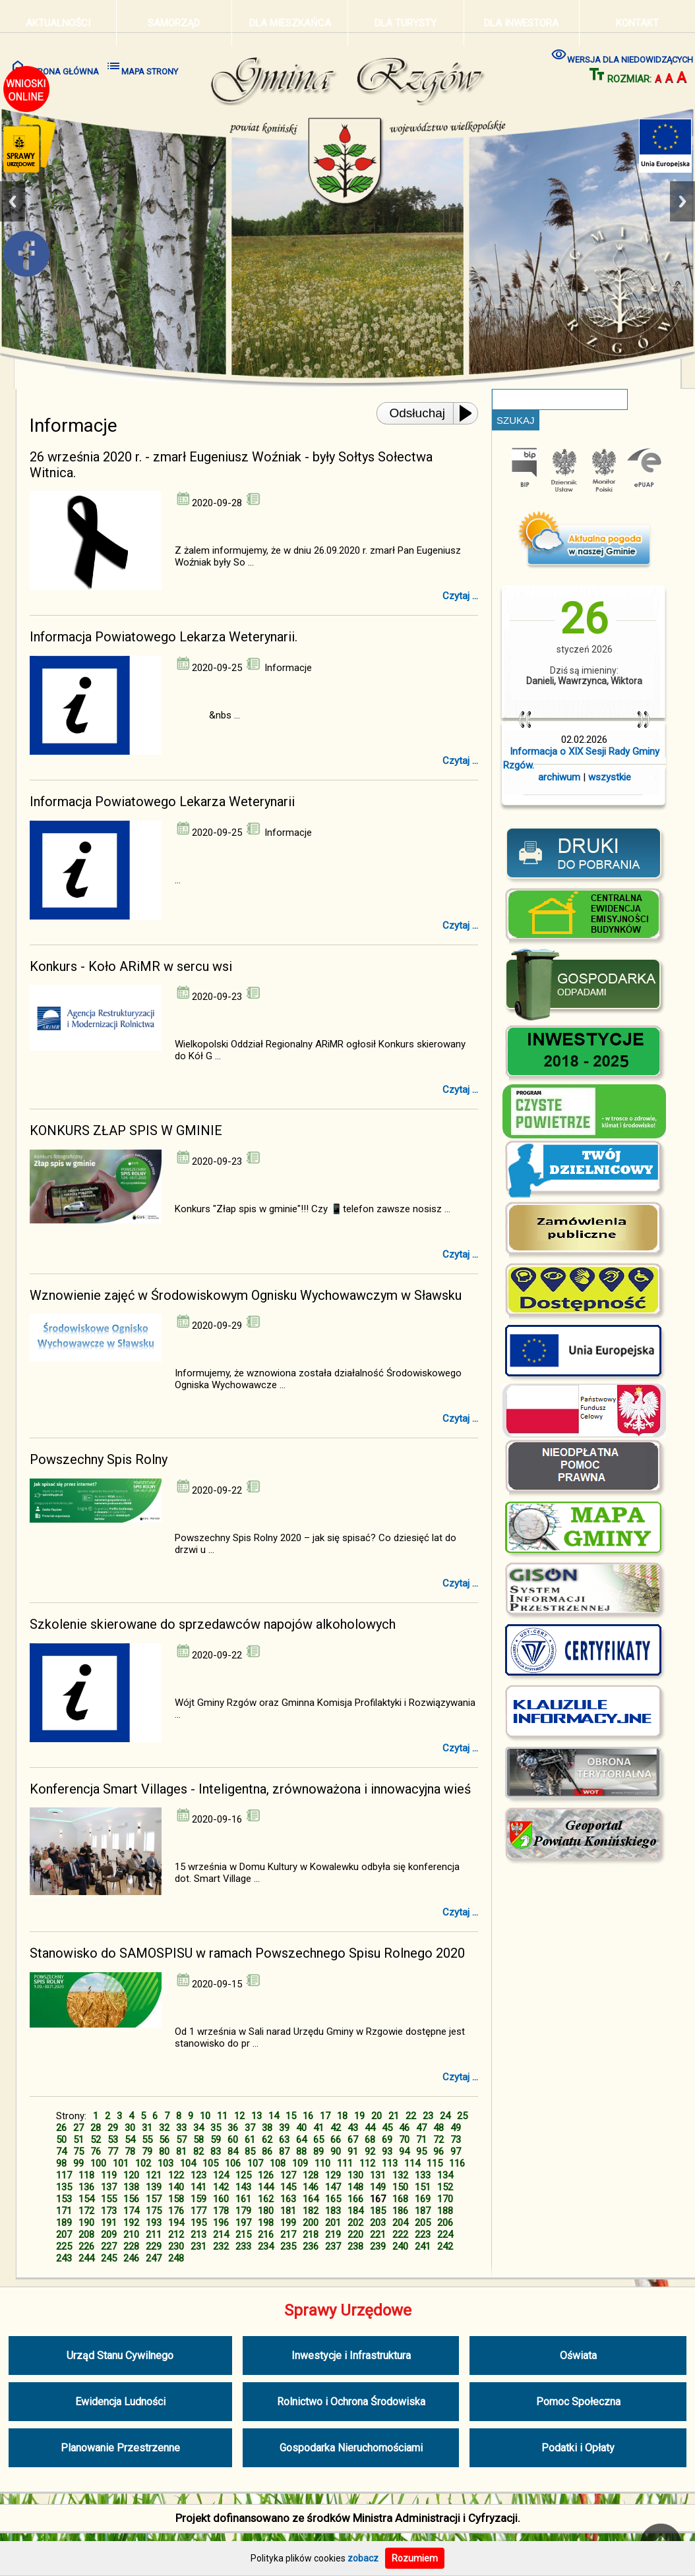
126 (266, 2175)
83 (215, 2151)
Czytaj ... (460, 596)
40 (301, 2128)
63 (284, 2140)
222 (400, 2234)
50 (61, 2140)
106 (233, 2163)
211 (154, 2234)
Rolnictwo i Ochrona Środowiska (351, 2401)
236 (310, 2246)
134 (445, 2175)
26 (61, 2128)
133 (423, 2175)
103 (165, 2163)
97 (455, 2151)
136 (86, 2187)
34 (198, 2128)
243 (64, 2258)
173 (109, 2211)
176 (176, 2211)
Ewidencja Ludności (120, 2401)
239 (378, 2246)
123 (198, 2175)
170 (445, 2199)
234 (266, 2246)
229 (154, 2246)
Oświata (578, 2355)
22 (411, 2116)
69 (387, 2140)
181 (288, 2211)
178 (221, 2211)
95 (421, 2151)
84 (232, 2151)
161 (243, 2199)
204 (400, 2223)
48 (438, 2128)
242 (445, 2246)
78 (130, 2151)
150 (400, 2187)
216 (266, 2234)
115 (434, 2163)
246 (131, 2258)
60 (232, 2140)
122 (176, 2175)
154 (86, 2199)
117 (64, 2175)
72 (438, 2140)
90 (335, 2151)
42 (335, 2128)
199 (288, 2223)
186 (400, 2211)
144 (266, 2187)
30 (130, 2128)
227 (109, 2246)
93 (387, 2151)
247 (154, 2258)
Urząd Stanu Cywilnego (120, 2355)
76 (95, 2151)
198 (266, 2223)
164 (310, 2199)
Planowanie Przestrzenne (120, 2448)
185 (378, 2211)
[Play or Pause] (469, 413)
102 (143, 2163)
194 (176, 2223)
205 (423, 2223)
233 (243, 2246)
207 (64, 2234)
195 (198, 2223)
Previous (12, 201)
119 (109, 2175)
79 (147, 2151)
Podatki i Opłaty (578, 2448)
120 (131, 2175)
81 (181, 2151)
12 (239, 2116)
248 (176, 2258)
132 (400, 2175)
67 (353, 2140)
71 (421, 2140)
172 (86, 2211)
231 (198, 2246)
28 (95, 2128)
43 (353, 2128)
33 (181, 2128)
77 (112, 2151)
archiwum (559, 777)
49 (455, 2128)
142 (221, 2187)
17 (325, 2116)
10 (205, 2116)
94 (404, 2151)
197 (243, 2223)
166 (355, 2199)
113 (390, 2163)
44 (370, 2128)
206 (445, 2223)
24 (445, 2116)
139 (154, 2187)
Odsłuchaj (418, 413)
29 (112, 2128)
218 (310, 2234)
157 (154, 2199)
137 (109, 2187)
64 (301, 2140)
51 (78, 2140)
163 (288, 2199)
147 (333, 2187)
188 (445, 2211)
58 (198, 2140)
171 (64, 2211)
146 (310, 2187)
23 (428, 2116)
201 (333, 2223)
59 (215, 2140)
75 (78, 2151)
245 (109, 2258)
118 (86, 2175)
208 (86, 2234)
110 (322, 2163)
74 (61, 2151)
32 (164, 2128)
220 (355, 2234)
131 (378, 2175)
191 (109, 2223)
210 (131, 2234)
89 (318, 2151)
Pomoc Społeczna (578, 2401)
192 (131, 2223)
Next (682, 201)
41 (318, 2128)
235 (288, 2246)
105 (210, 2163)
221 (378, 2234)
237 (333, 2246)
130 (355, 2175)
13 (256, 2116)
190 (86, 2223)
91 (353, 2151)
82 (198, 2151)
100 (98, 2163)
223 (423, 2234)
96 (438, 2151)
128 (310, 2175)
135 (64, 2187)
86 (267, 2151)
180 (266, 2211)
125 (243, 2175)
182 (310, 2211)
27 (78, 2128)
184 (355, 2211)
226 (86, 2246)
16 (308, 2116)
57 (181, 2140)
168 (400, 2199)
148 (355, 2187)
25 (462, 2116)
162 (266, 2199)
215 (243, 2234)
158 (176, 2199)
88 (301, 2151)
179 (243, 2211)
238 (355, 2246)
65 (318, 2140)
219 (333, 2234)
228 (131, 2246)
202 (355, 2223)
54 (130, 2140)
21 (393, 2116)
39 (284, 2128)
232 (221, 2246)
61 (250, 2140)
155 (109, 2199)
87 (284, 2151)
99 (78, 2163)
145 (288, 2187)
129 (333, 2175)
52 (95, 2140)
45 (387, 2128)
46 (404, 2128)
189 (64, 2223)
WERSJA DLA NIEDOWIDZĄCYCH (622, 55)
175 (154, 2211)
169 (423, 2199)
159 (198, 2199)
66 (335, 2140)
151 (423, 2187)
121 (154, 2175)
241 (423, 2246)
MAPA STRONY (142, 66)
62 (267, 2140)
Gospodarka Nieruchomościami (351, 2448)
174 (131, 2211)
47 (421, 2128)
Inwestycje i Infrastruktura (351, 2355)
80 (164, 2151)
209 (109, 2234)
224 (445, 2234)
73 (455, 2140)
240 (400, 2246)
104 (188, 2163)
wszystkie (609, 777)
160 (221, 2199)
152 (445, 2187)
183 (333, 2211)
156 (131, 2199)
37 (250, 2128)
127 (288, 2175)
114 (412, 2163)
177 (198, 2211)
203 (378, 2223)
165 (333, 2199)
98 (61, 2163)
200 (310, 2223)
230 (176, 2246)
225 (64, 2246)
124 (221, 2175)
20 (376, 2116)
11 (222, 2116)
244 (86, 2258)
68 (370, 2140)
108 (278, 2163)
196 (221, 2223)
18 (342, 2116)
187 (423, 2211)
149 (378, 2187)
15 (291, 2116)
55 (147, 2140)
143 (243, 2187)
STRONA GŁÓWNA (54, 66)
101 (121, 2163)
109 (300, 2163)
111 (345, 2163)
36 (232, 2128)
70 (404, 2140)
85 (250, 2151)
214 (221, 2234)
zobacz (363, 2558)
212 (176, 2234)
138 (131, 2187)
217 (288, 2234)
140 (176, 2187)
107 (255, 2163)
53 (112, 2140)
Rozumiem (415, 2558)
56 (164, 2140)
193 (154, 2223)
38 (267, 2128)
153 (64, 2199)
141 (198, 2187)
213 (198, 2234)
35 (215, 2128)
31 (147, 2128)
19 (359, 2116)
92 (370, 2151)
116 (457, 2163)
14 (273, 2116)
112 (367, 2163)
